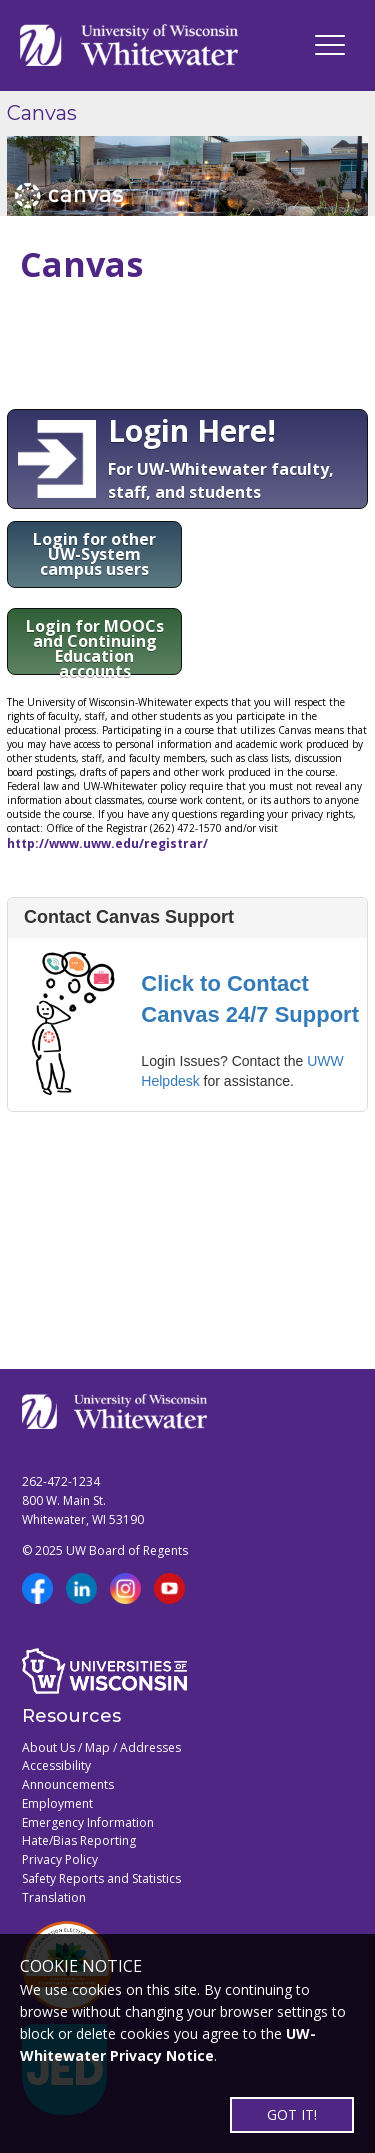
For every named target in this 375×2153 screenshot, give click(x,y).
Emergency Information (88, 1822)
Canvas (42, 113)
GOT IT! (292, 2114)
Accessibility (56, 1765)
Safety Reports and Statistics (101, 1878)
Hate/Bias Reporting (79, 1840)
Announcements (68, 1784)
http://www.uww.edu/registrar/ (107, 843)
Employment (57, 1803)
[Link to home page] (129, 45)
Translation (54, 1897)
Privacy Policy (60, 1859)
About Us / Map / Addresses (101, 1747)
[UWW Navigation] (330, 45)
